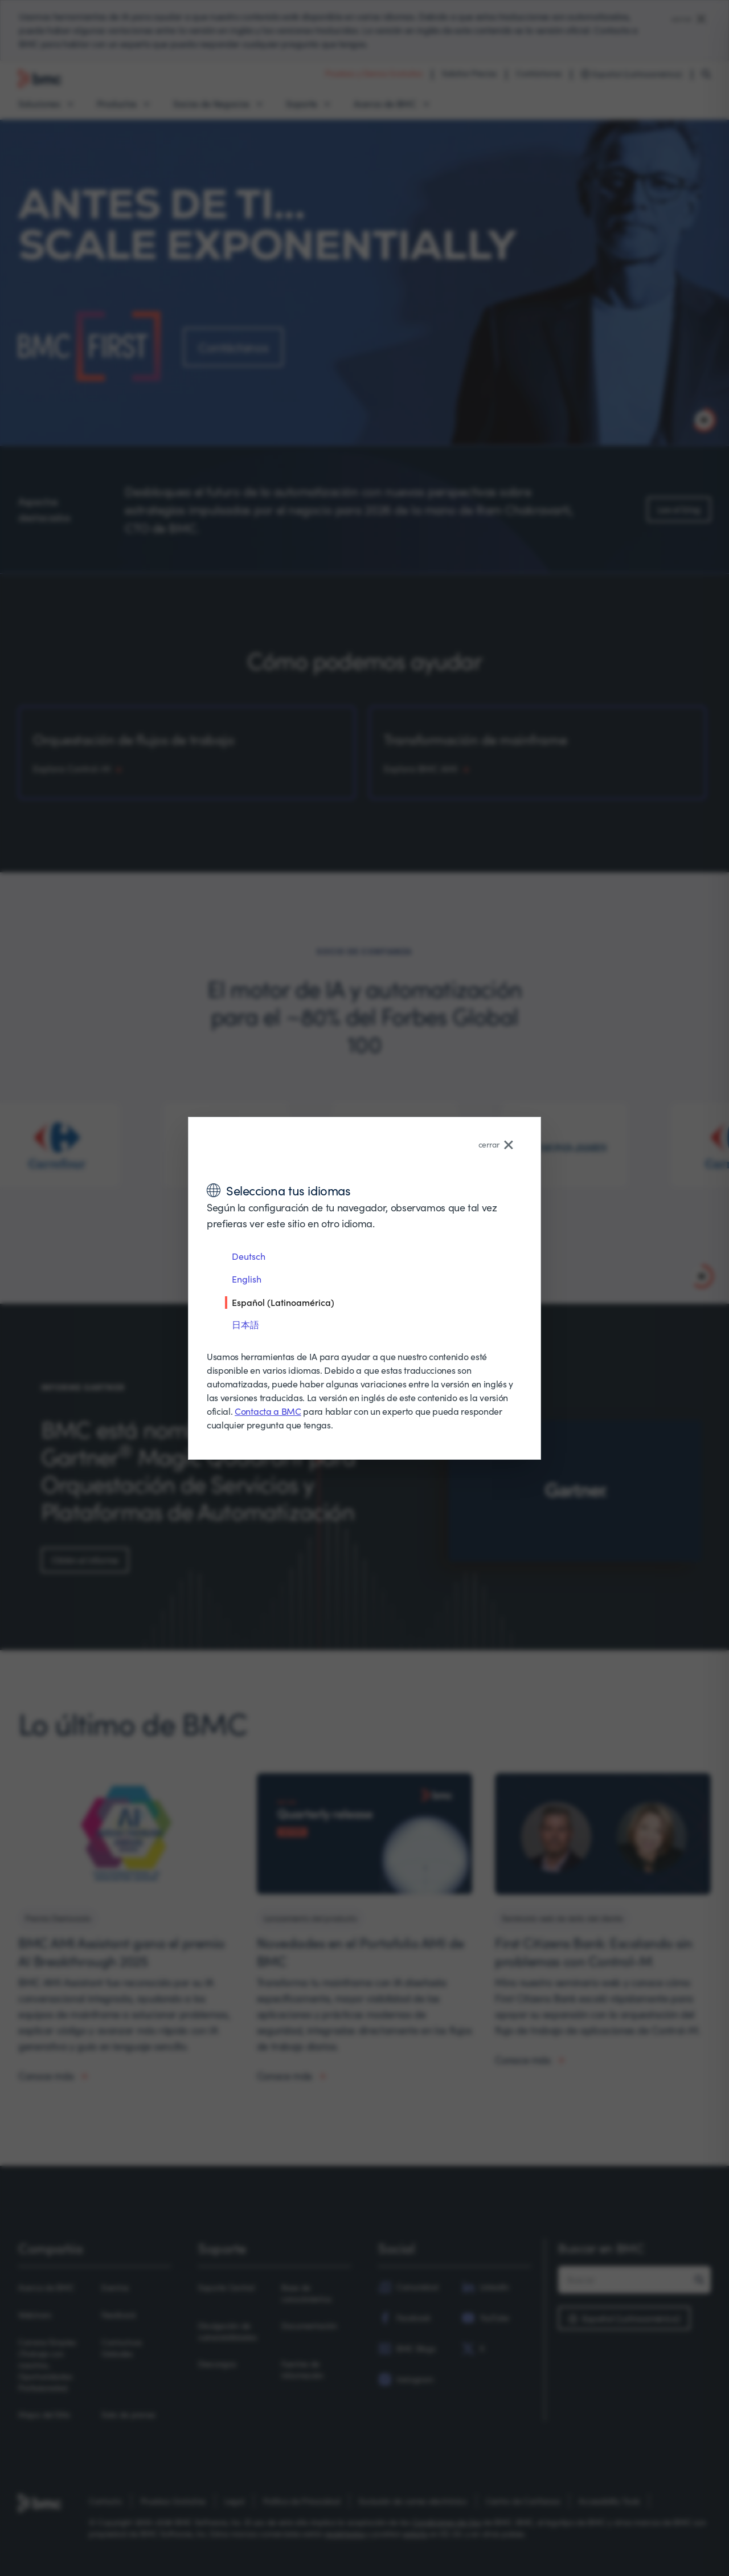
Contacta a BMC (268, 1411)
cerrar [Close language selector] (495, 1144)
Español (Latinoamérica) (283, 1302)
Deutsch (248, 1256)
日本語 (245, 1324)
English (246, 1279)
